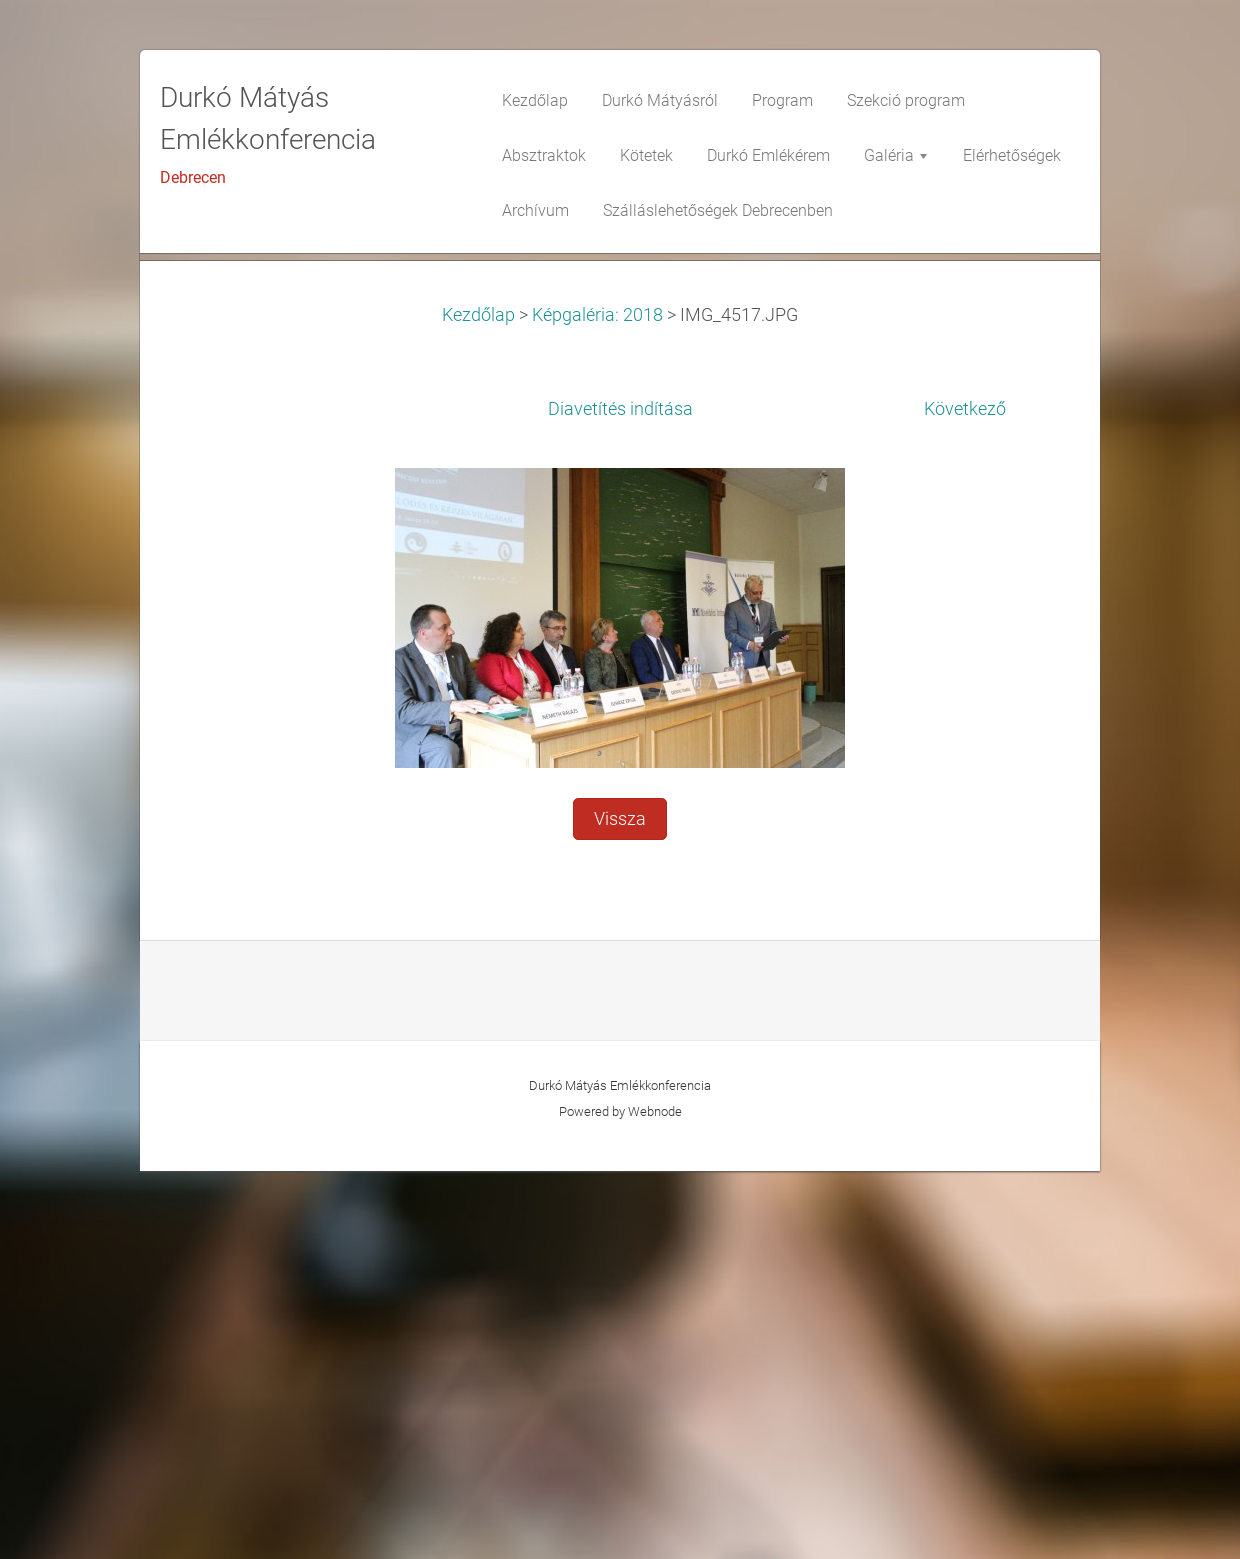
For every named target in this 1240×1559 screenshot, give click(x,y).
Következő (965, 797)
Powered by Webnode (620, 1499)
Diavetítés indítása (620, 797)
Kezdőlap (478, 703)
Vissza (620, 1207)
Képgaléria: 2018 (597, 703)
